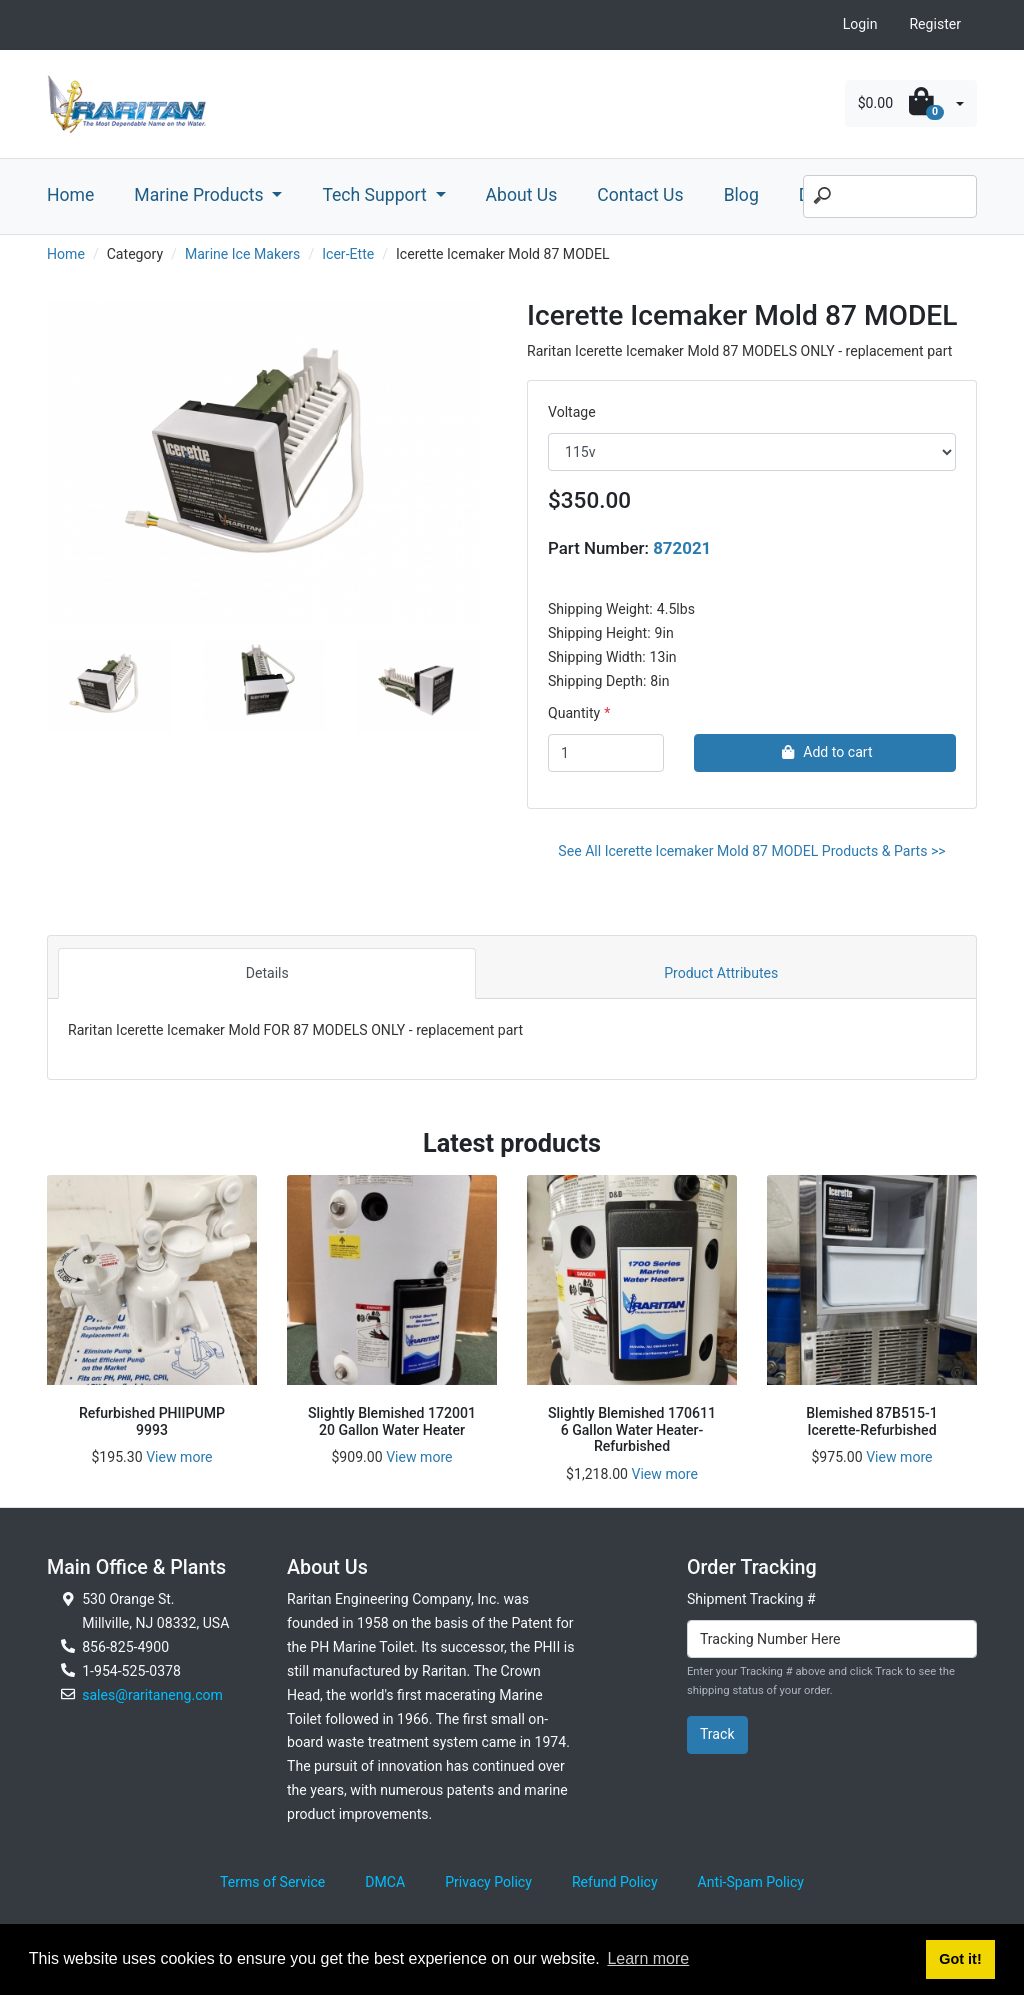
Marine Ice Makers (242, 254)
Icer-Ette (348, 254)
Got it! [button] (960, 1959)
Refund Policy (615, 1882)
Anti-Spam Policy (751, 1882)
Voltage (572, 412)
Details (267, 973)
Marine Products (201, 195)
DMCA (385, 1882)
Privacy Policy (488, 1882)
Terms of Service (272, 1882)
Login (860, 24)
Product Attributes (721, 973)
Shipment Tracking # (751, 1599)
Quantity (574, 713)
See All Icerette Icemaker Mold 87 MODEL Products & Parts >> (751, 851)
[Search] (890, 197)
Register (935, 24)
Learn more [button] (648, 1958)
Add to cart (824, 752)
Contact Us (640, 195)
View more (179, 1457)
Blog (741, 195)
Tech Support (376, 195)
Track (717, 1734)
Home (70, 195)
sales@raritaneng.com (152, 1695)
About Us (522, 195)
